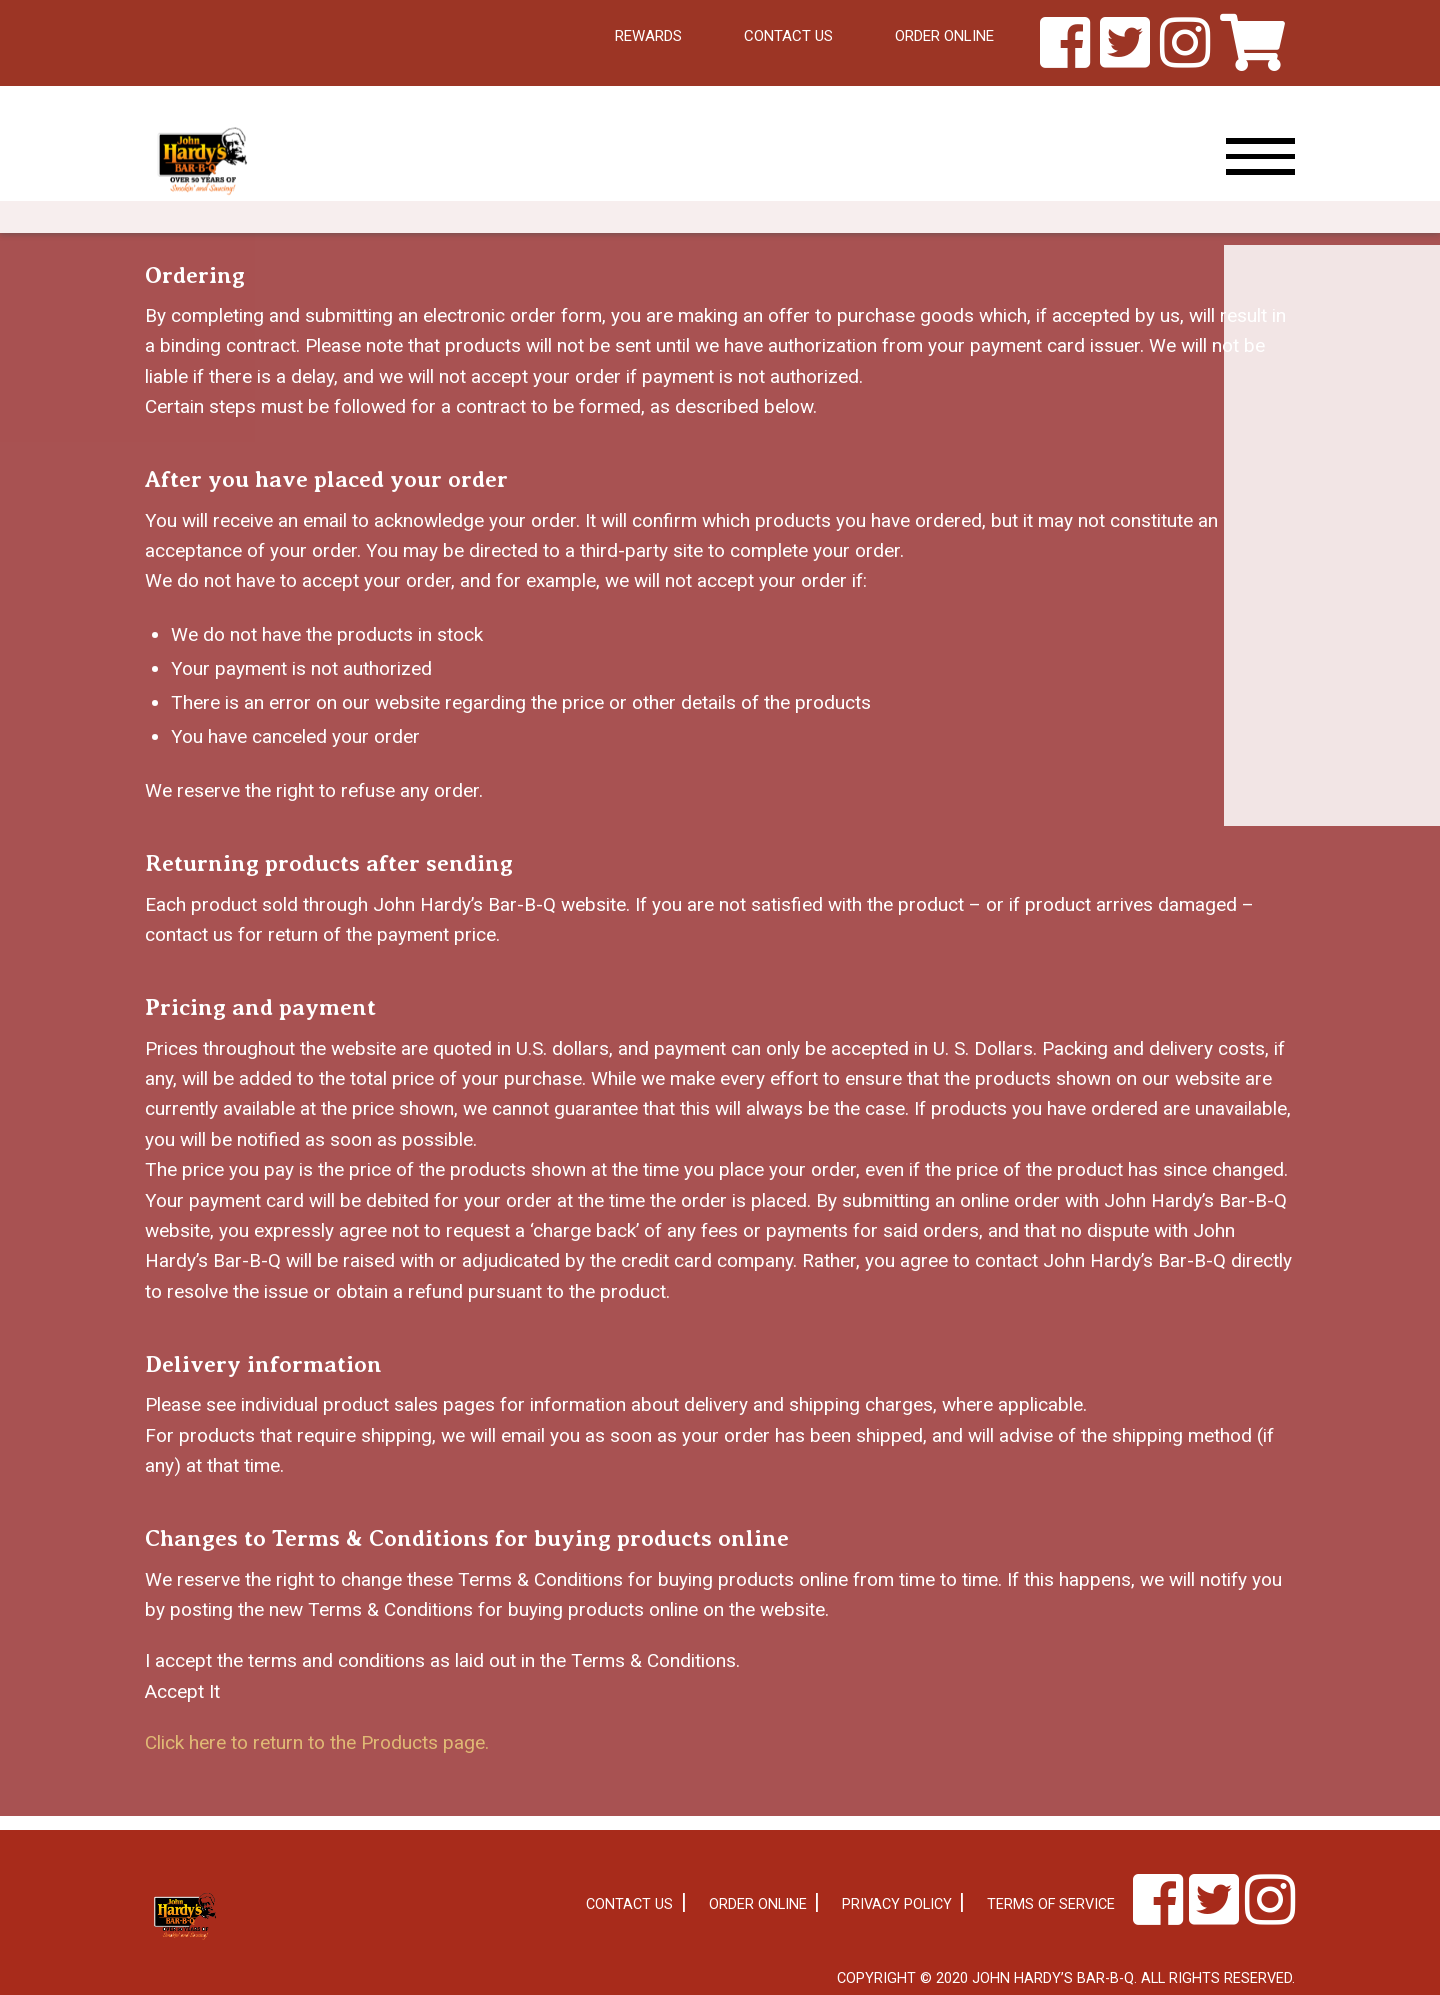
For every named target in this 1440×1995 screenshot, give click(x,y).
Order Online (944, 36)
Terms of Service (1051, 1904)
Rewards (648, 36)
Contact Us (788, 36)
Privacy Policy (897, 1904)
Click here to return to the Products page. (317, 1742)
